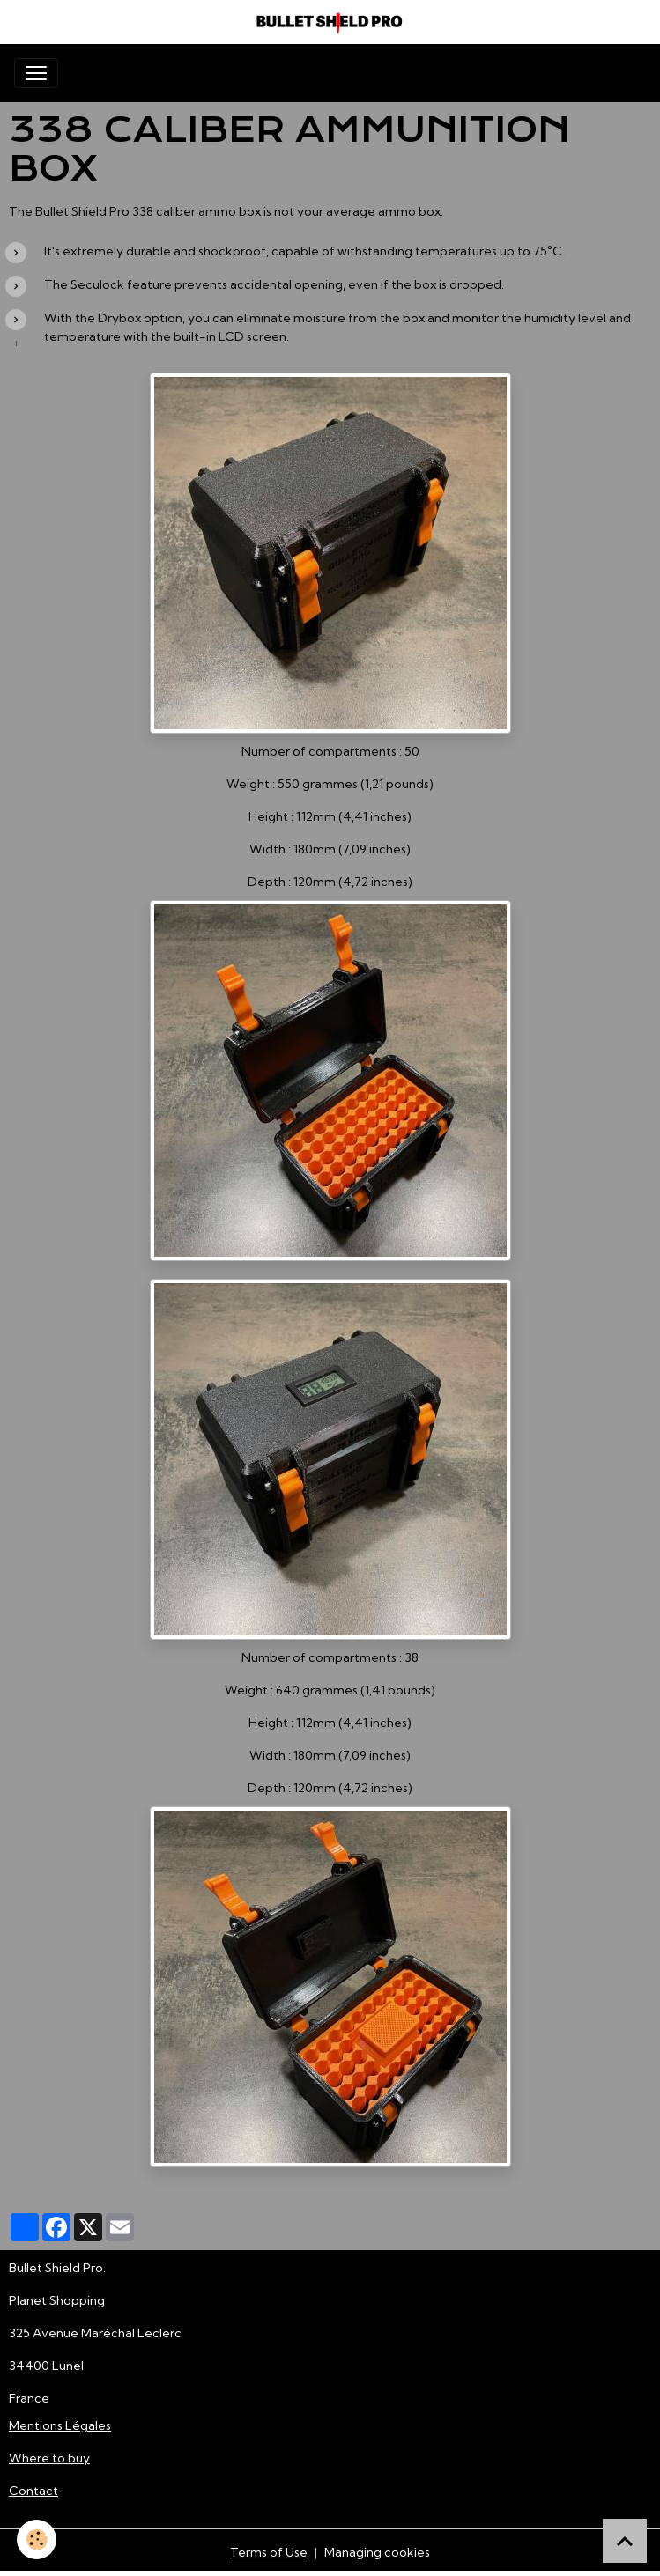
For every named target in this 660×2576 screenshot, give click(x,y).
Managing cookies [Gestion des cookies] (377, 2552)
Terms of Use (269, 2552)
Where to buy (49, 2458)
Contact (33, 2490)
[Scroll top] (625, 2541)
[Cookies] (37, 2539)
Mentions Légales (60, 2425)
